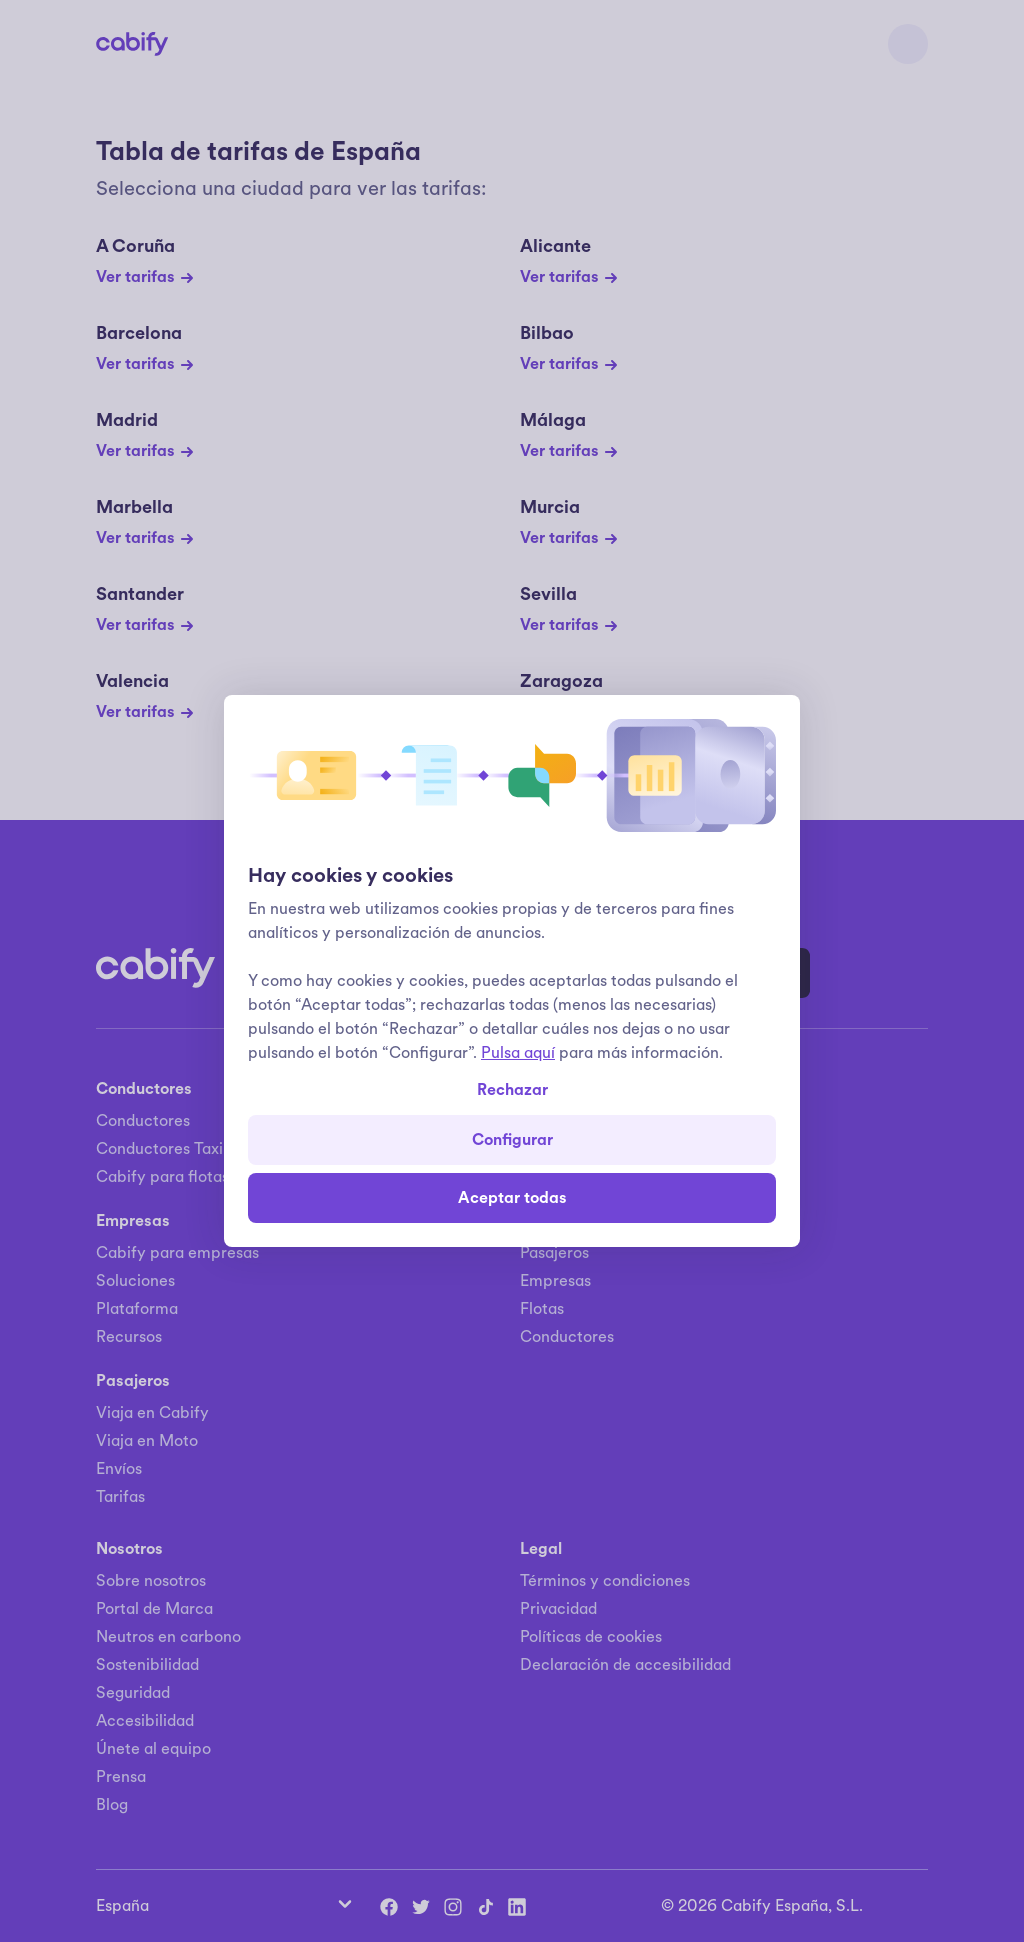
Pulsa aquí (518, 1053)
